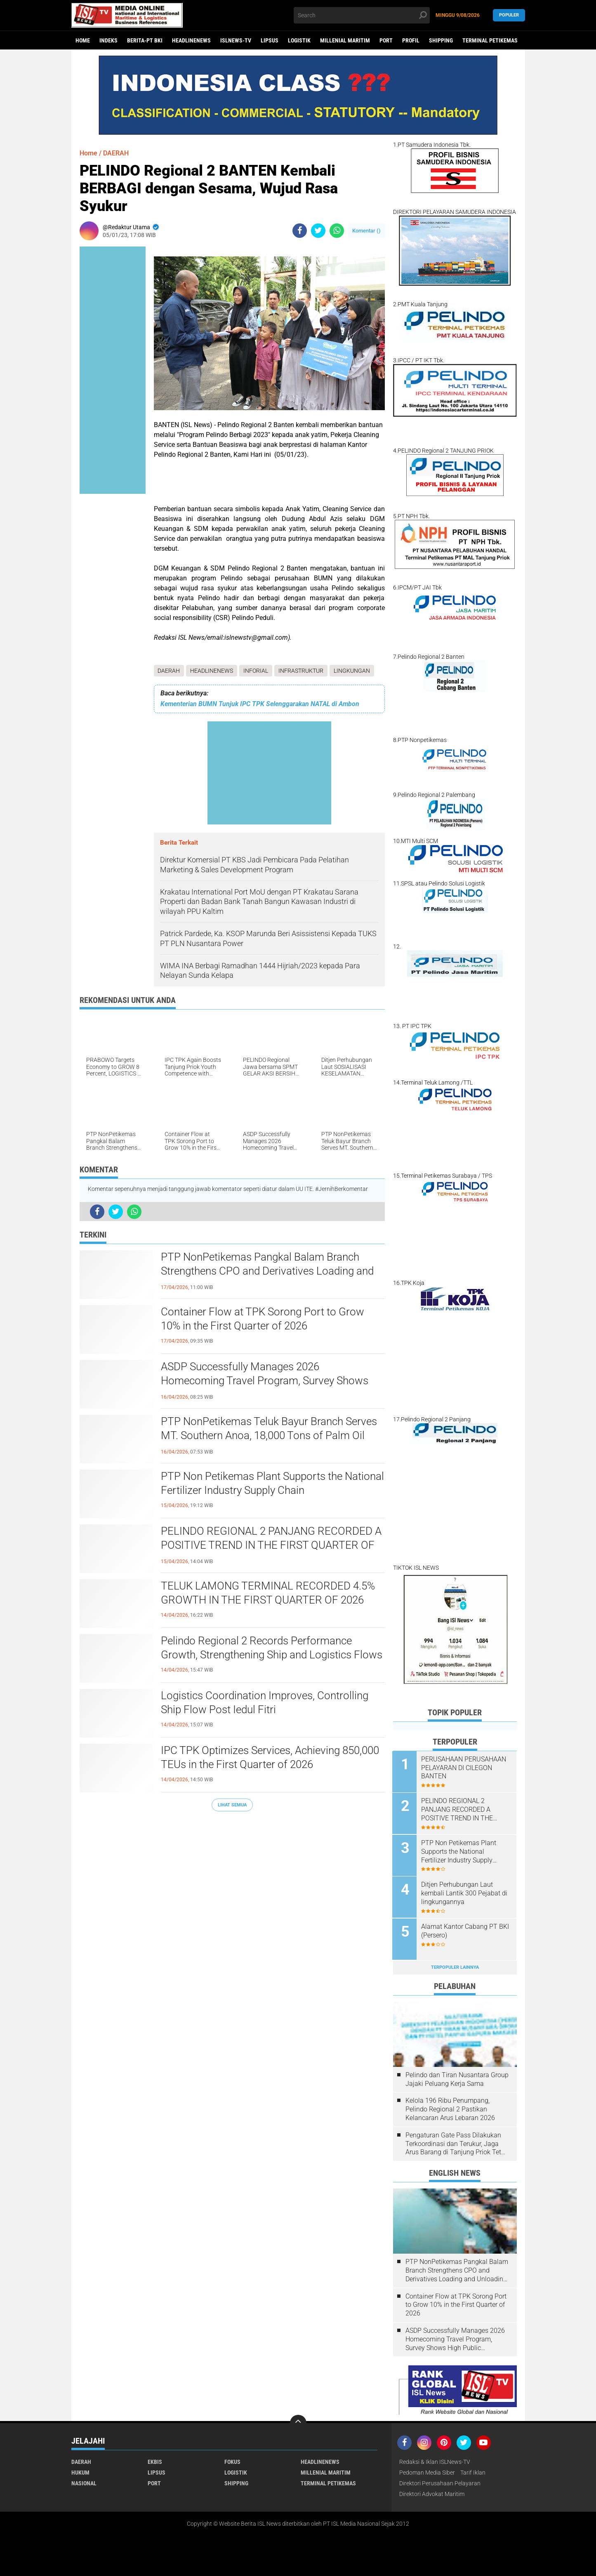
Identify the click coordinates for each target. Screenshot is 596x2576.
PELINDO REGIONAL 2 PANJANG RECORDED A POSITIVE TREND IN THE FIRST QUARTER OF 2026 (271, 1545)
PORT (386, 40)
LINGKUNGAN (352, 670)
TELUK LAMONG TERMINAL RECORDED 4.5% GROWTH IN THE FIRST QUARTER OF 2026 (268, 1593)
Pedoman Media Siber (427, 2471)
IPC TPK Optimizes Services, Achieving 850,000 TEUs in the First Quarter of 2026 (270, 1757)
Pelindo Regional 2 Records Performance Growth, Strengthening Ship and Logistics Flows (271, 1647)
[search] (362, 15)
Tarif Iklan (472, 2471)
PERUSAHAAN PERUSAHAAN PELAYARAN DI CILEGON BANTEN (464, 1767)
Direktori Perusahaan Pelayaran (440, 2482)
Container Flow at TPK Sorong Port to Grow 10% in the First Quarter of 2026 (262, 1319)
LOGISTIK (299, 40)
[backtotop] (298, 2422)
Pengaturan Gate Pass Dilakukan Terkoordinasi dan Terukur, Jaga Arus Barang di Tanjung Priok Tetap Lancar (457, 2143)
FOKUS (232, 2460)
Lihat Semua (232, 1805)
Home (82, 40)
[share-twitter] (318, 230)
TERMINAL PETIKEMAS (490, 40)
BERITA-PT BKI (145, 40)
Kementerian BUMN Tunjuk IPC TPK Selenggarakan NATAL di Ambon (259, 704)
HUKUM (80, 2471)
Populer (509, 15)
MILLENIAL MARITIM (345, 40)
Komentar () (366, 231)
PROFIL (410, 40)
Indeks (108, 40)
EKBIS (155, 2460)
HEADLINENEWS (191, 40)
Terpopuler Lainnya (455, 1966)
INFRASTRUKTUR (301, 670)
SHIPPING (441, 40)
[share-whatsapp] (337, 230)
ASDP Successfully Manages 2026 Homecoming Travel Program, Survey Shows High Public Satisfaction (264, 1380)
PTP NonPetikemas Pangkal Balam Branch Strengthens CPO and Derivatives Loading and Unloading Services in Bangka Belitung (267, 1271)
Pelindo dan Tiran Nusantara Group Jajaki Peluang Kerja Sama (457, 2078)
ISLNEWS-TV (235, 40)
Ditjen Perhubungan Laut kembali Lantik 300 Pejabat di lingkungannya (465, 1892)
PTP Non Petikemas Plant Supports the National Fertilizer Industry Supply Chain (272, 1483)
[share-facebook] (299, 230)
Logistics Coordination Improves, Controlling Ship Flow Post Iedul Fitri (264, 1702)
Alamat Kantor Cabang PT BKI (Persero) (466, 1930)
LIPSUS (269, 40)
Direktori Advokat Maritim (431, 2492)
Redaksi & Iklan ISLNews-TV (434, 2460)
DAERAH (169, 670)
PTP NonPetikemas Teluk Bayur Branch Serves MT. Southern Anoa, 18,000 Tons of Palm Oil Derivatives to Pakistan (269, 1435)
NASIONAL (84, 2482)
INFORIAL (256, 670)
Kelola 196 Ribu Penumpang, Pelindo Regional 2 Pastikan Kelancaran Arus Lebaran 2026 (450, 2108)
